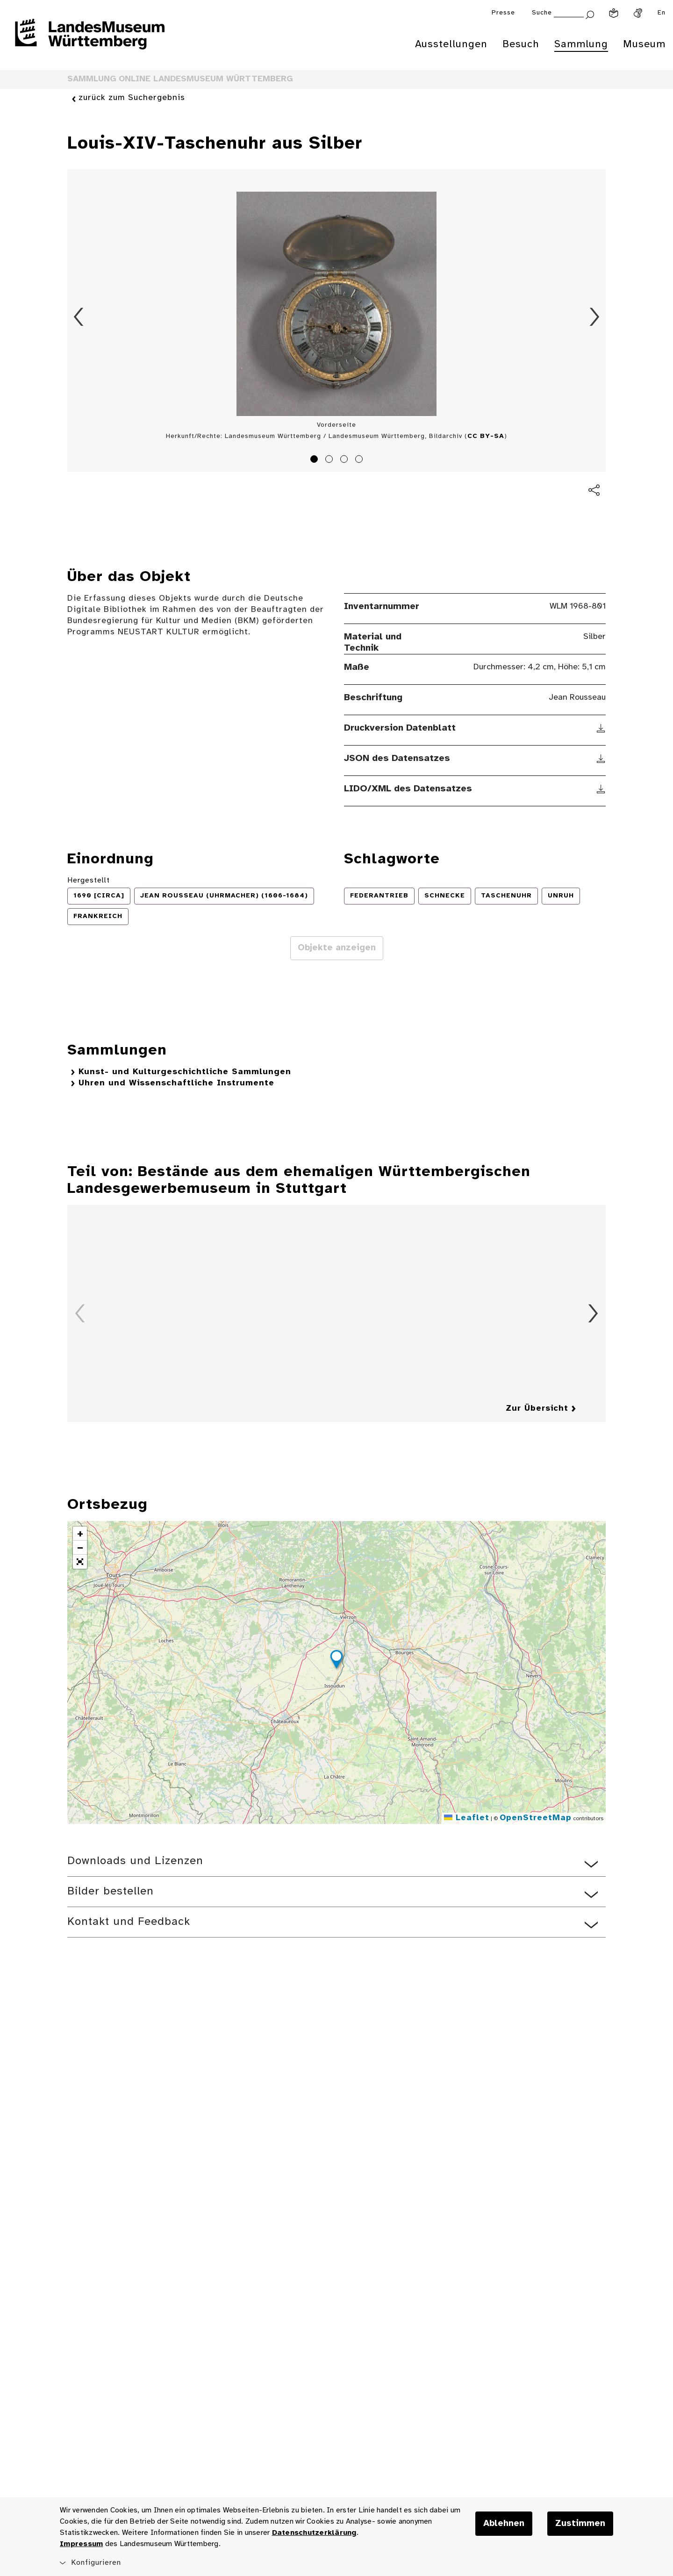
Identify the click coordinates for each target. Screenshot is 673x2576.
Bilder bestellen (110, 1891)
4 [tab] (360, 460)
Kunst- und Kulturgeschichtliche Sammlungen (185, 1072)
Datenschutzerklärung (314, 2533)
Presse (503, 12)
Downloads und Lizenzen (135, 1861)
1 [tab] (315, 460)
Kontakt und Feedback (128, 1922)
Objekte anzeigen (337, 948)
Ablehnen (503, 2523)
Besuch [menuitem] (520, 44)
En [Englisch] (662, 12)
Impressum (81, 2544)
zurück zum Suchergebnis (132, 98)
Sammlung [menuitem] (581, 44)
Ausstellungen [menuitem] (451, 44)
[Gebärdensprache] (638, 13)
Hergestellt (88, 880)
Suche (542, 12)
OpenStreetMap (536, 1818)
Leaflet (466, 1818)
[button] (336, 1660)
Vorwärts (594, 317)
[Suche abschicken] (590, 13)
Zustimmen (580, 2523)
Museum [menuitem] (644, 44)
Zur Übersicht (537, 1408)
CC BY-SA (485, 436)
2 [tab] (330, 460)
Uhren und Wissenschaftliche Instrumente (176, 1083)
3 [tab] (345, 460)
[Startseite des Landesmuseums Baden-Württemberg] (90, 40)
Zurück (78, 317)
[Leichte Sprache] (613, 13)
